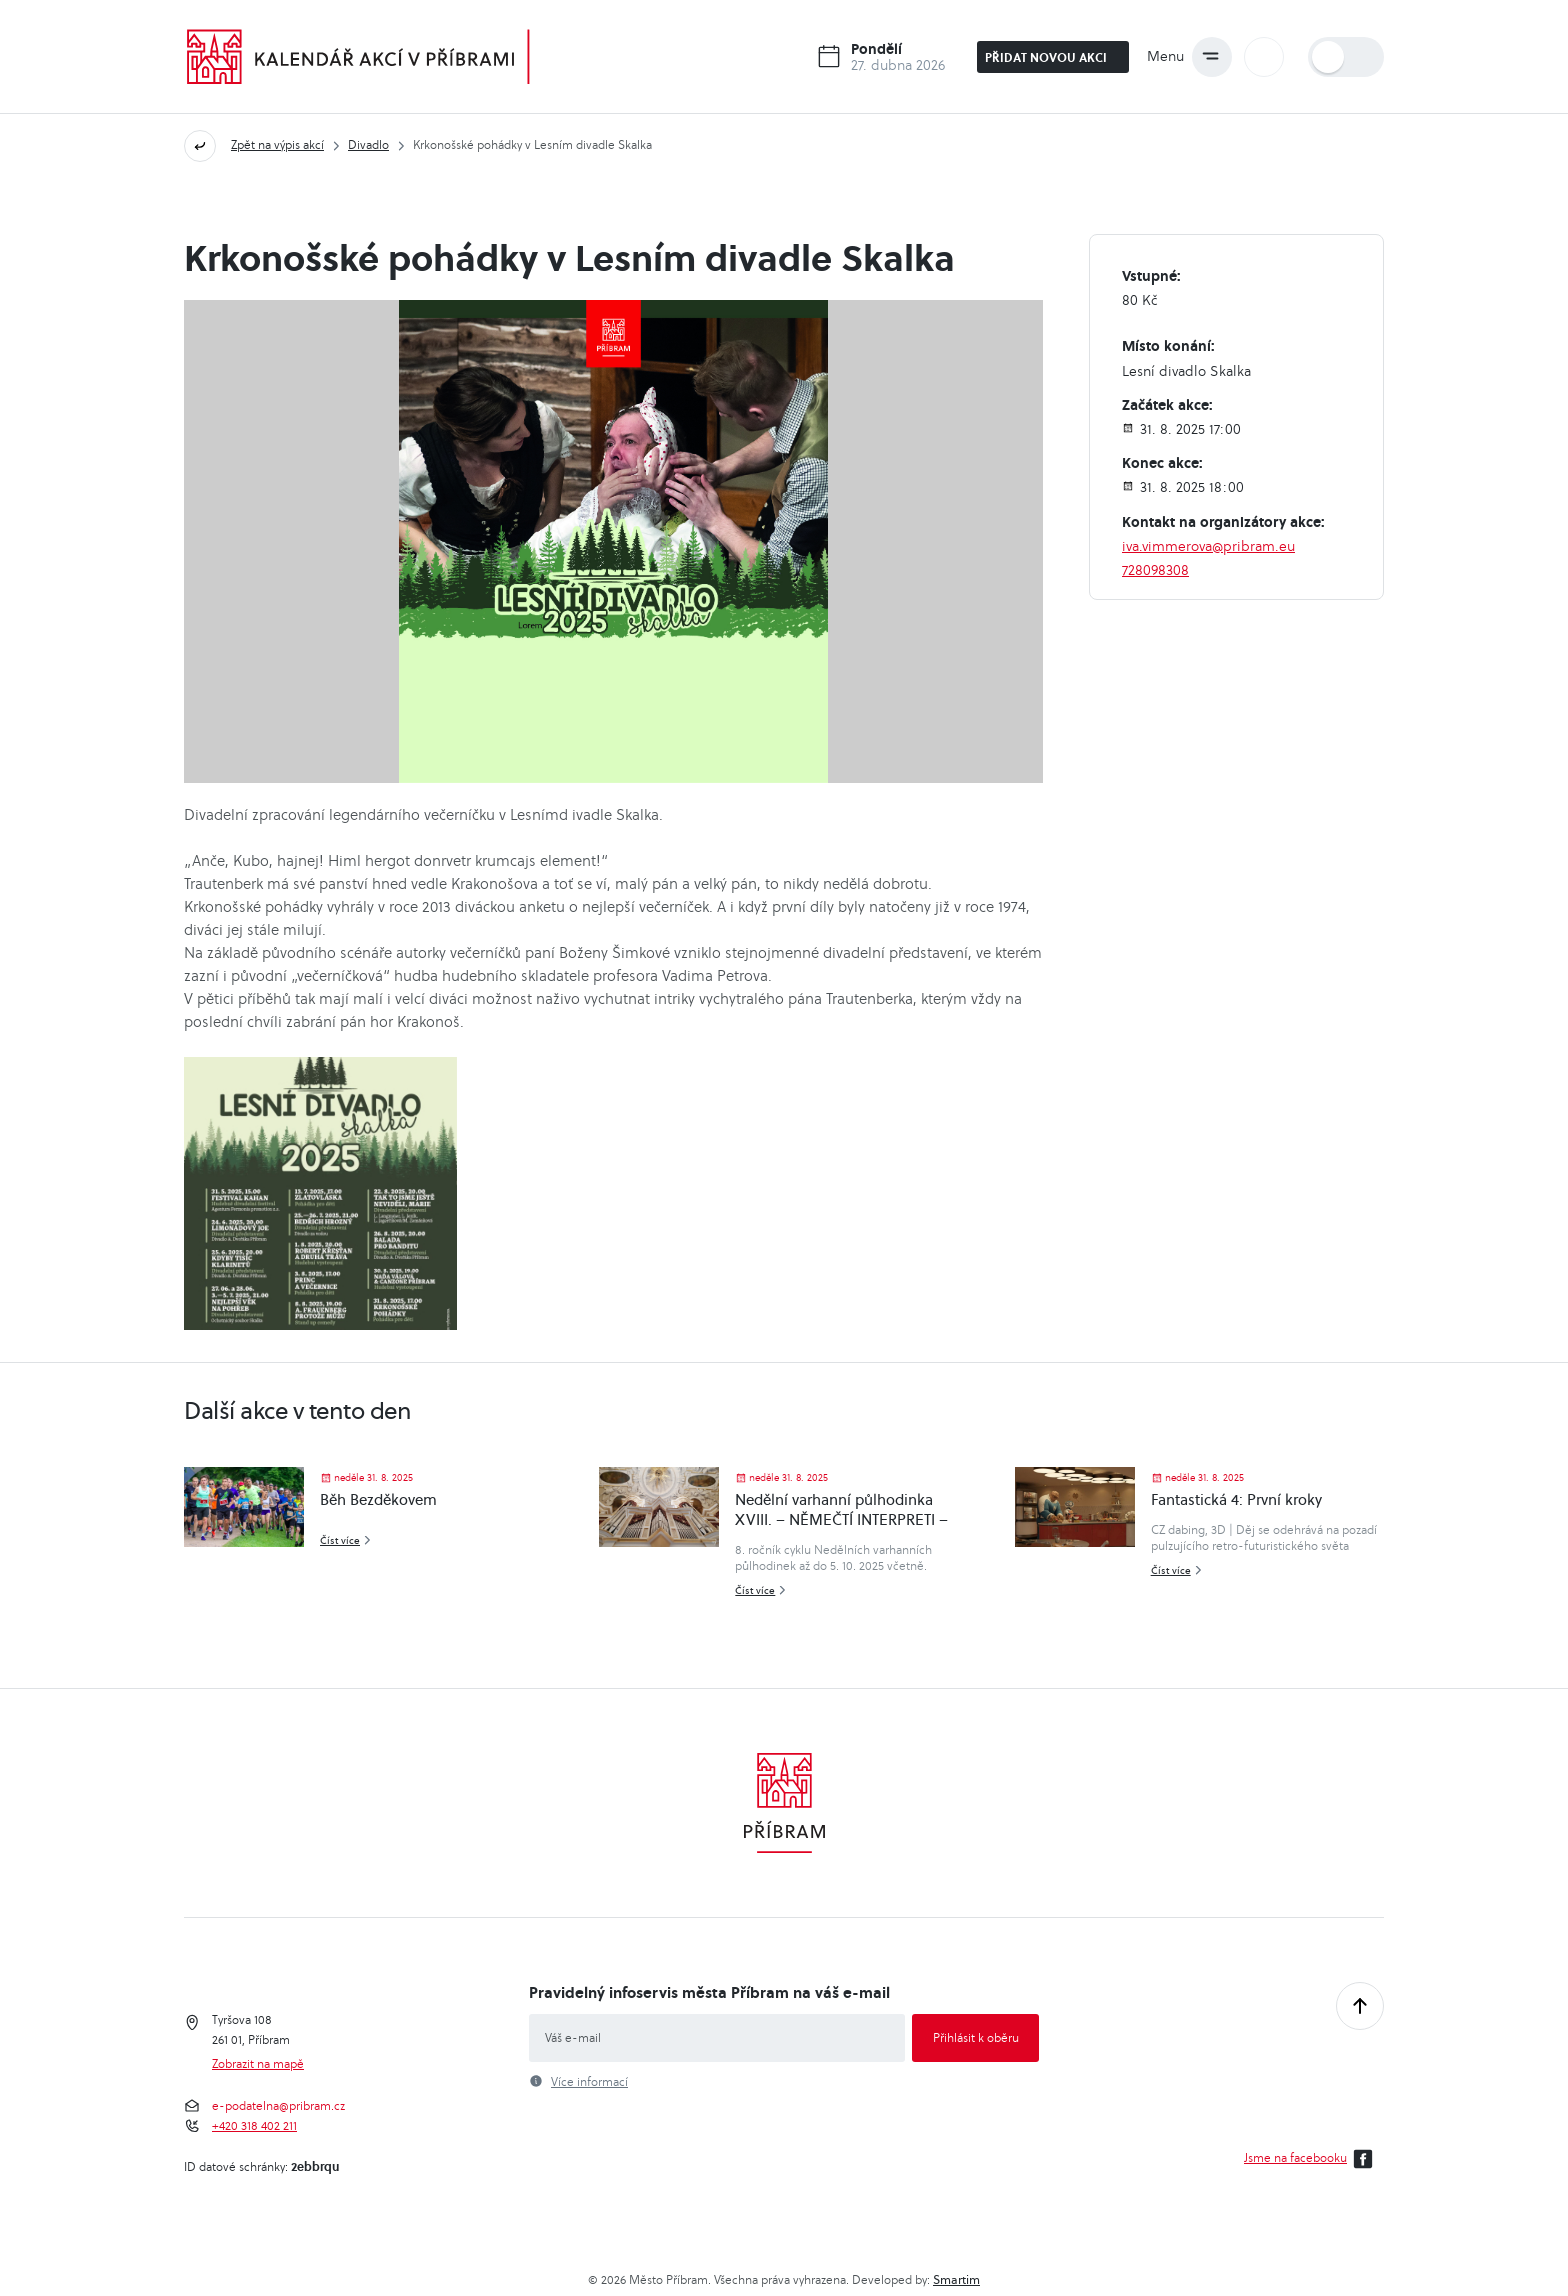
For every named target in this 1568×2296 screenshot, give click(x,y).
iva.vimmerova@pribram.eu (1208, 546)
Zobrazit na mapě (258, 2064)
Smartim (956, 2279)
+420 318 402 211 (254, 2126)
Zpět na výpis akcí (277, 144)
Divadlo (368, 144)
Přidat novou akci (1054, 57)
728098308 (1155, 570)
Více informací (589, 2082)
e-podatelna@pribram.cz (278, 2106)
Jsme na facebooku (1311, 2159)
